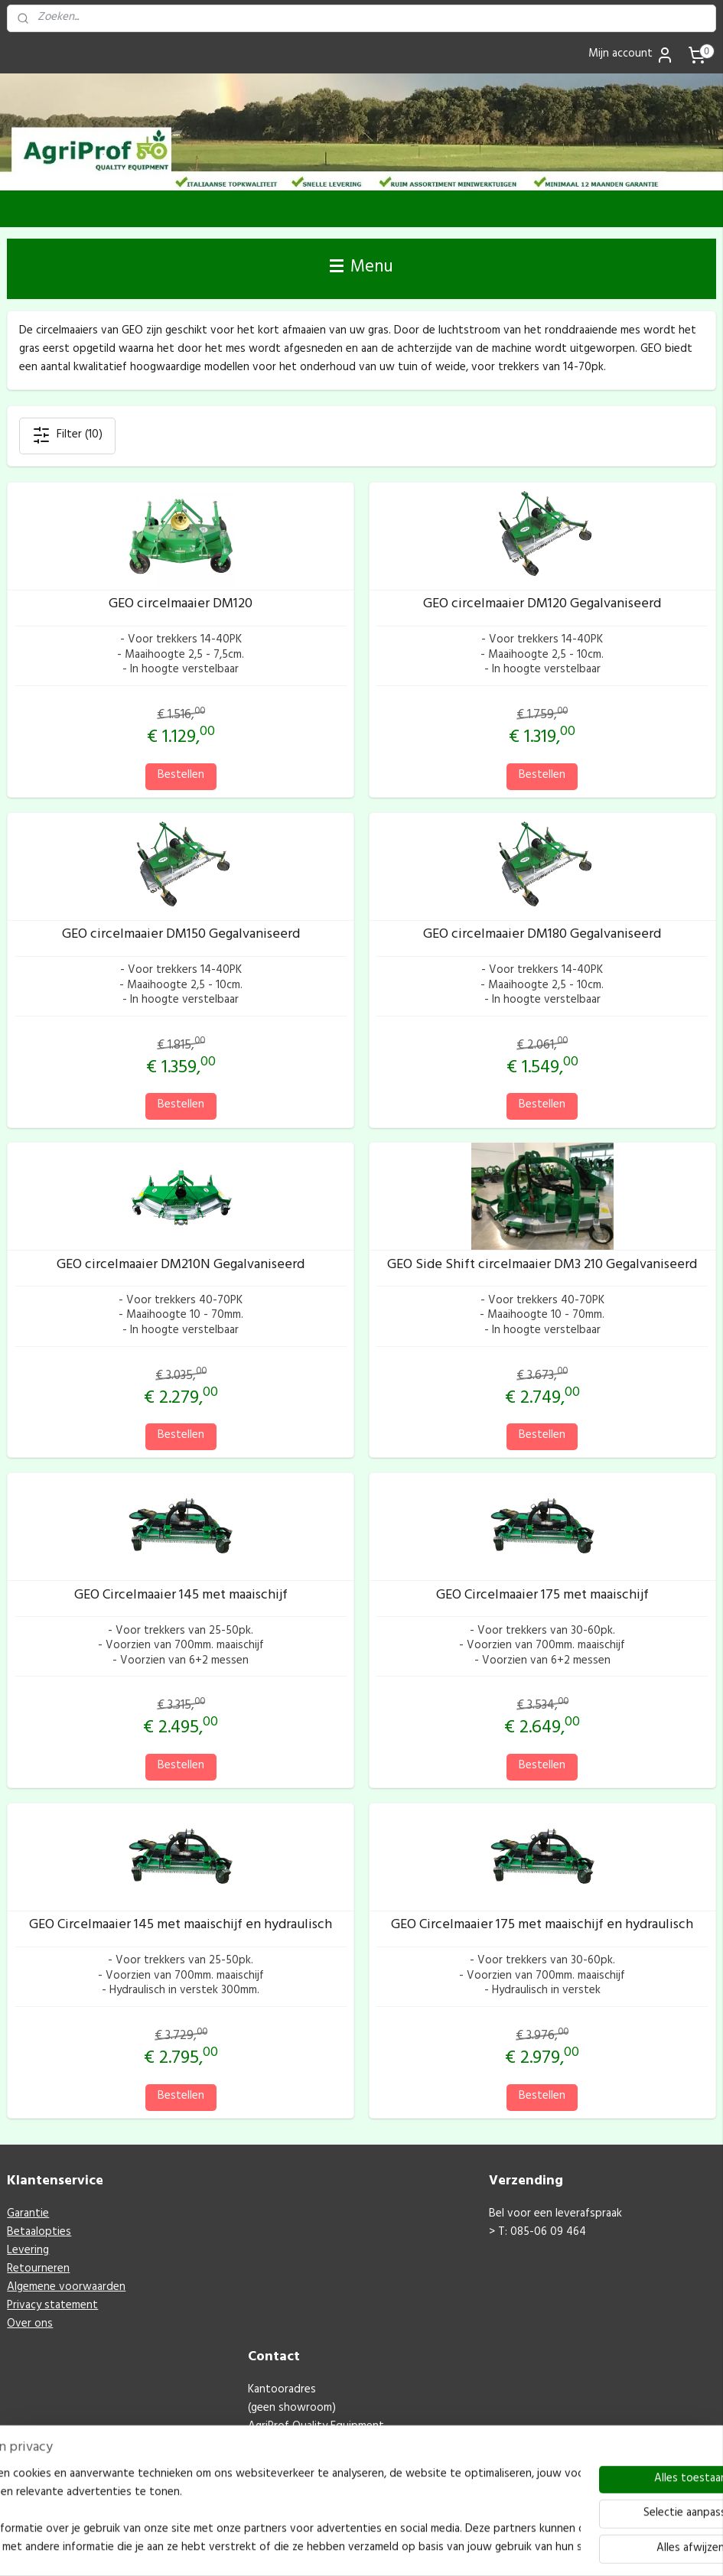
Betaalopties (39, 2233)
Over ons (30, 2325)
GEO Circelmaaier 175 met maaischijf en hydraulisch (542, 1926)
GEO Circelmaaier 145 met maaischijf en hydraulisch (180, 1926)
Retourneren (38, 2270)
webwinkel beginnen (412, 2548)
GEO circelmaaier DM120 (180, 605)
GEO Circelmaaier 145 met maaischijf (181, 1596)
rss (361, 2548)
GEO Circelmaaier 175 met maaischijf (542, 1596)
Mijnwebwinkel (531, 2548)
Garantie (28, 2215)
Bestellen (181, 775)
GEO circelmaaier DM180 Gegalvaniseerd (542, 936)
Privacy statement (52, 2306)
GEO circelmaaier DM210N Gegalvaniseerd (181, 1266)
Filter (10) (67, 435)
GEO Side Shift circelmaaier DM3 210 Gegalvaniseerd (542, 1266)
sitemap (336, 2548)
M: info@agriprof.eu (298, 2482)
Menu (361, 268)
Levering (28, 2251)
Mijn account (631, 55)
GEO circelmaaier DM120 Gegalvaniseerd (542, 605)
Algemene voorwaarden (66, 2288)
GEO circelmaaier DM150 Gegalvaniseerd (181, 936)
